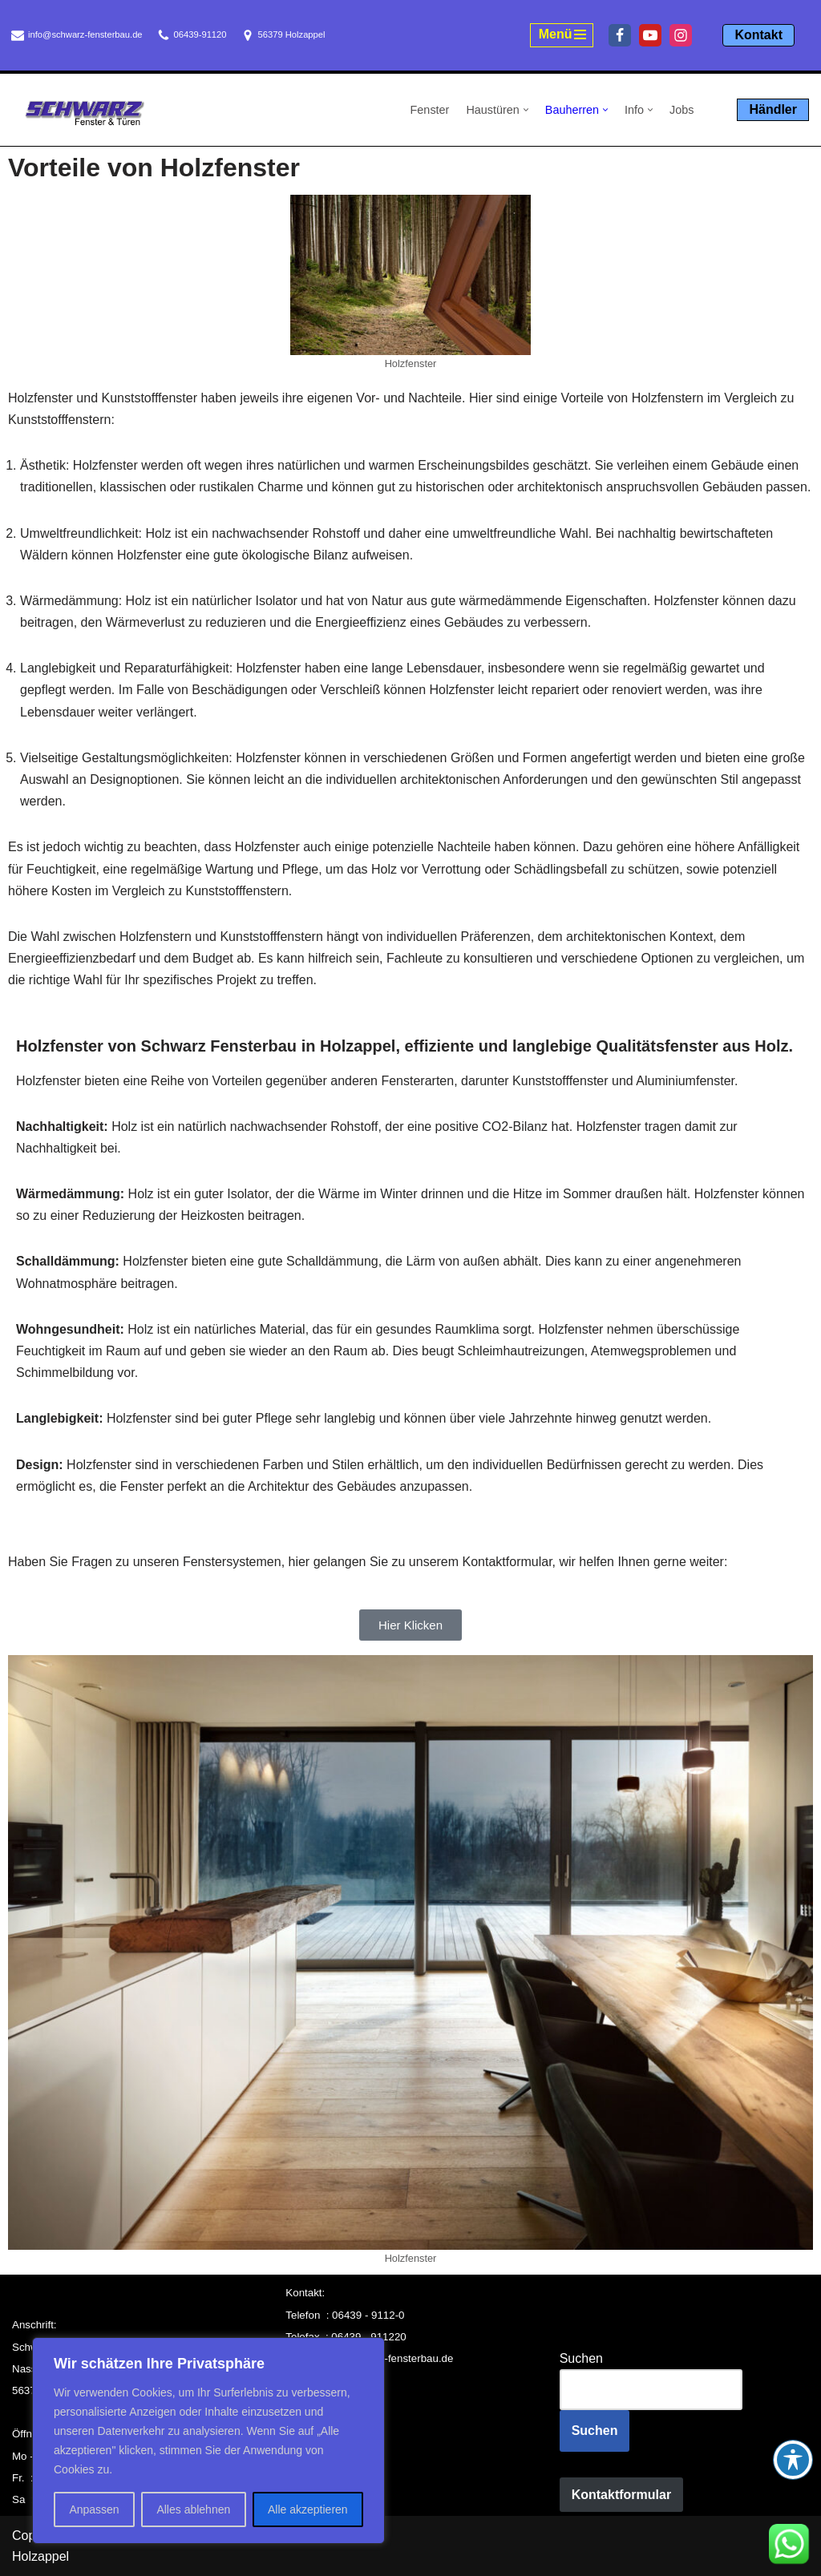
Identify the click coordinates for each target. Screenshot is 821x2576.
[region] (208, 2440)
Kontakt (758, 35)
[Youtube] (650, 35)
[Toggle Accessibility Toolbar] (793, 2460)
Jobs (681, 109)
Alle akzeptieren (308, 2509)
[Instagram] (680, 35)
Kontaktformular (621, 2494)
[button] (526, 109)
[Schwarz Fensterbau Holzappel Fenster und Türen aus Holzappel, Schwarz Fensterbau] (84, 113)
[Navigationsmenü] (562, 35)
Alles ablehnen (193, 2509)
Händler (773, 109)
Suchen (581, 2358)
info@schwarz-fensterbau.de (85, 34)
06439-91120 (200, 34)
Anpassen (94, 2509)
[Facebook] (620, 35)
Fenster (430, 109)
